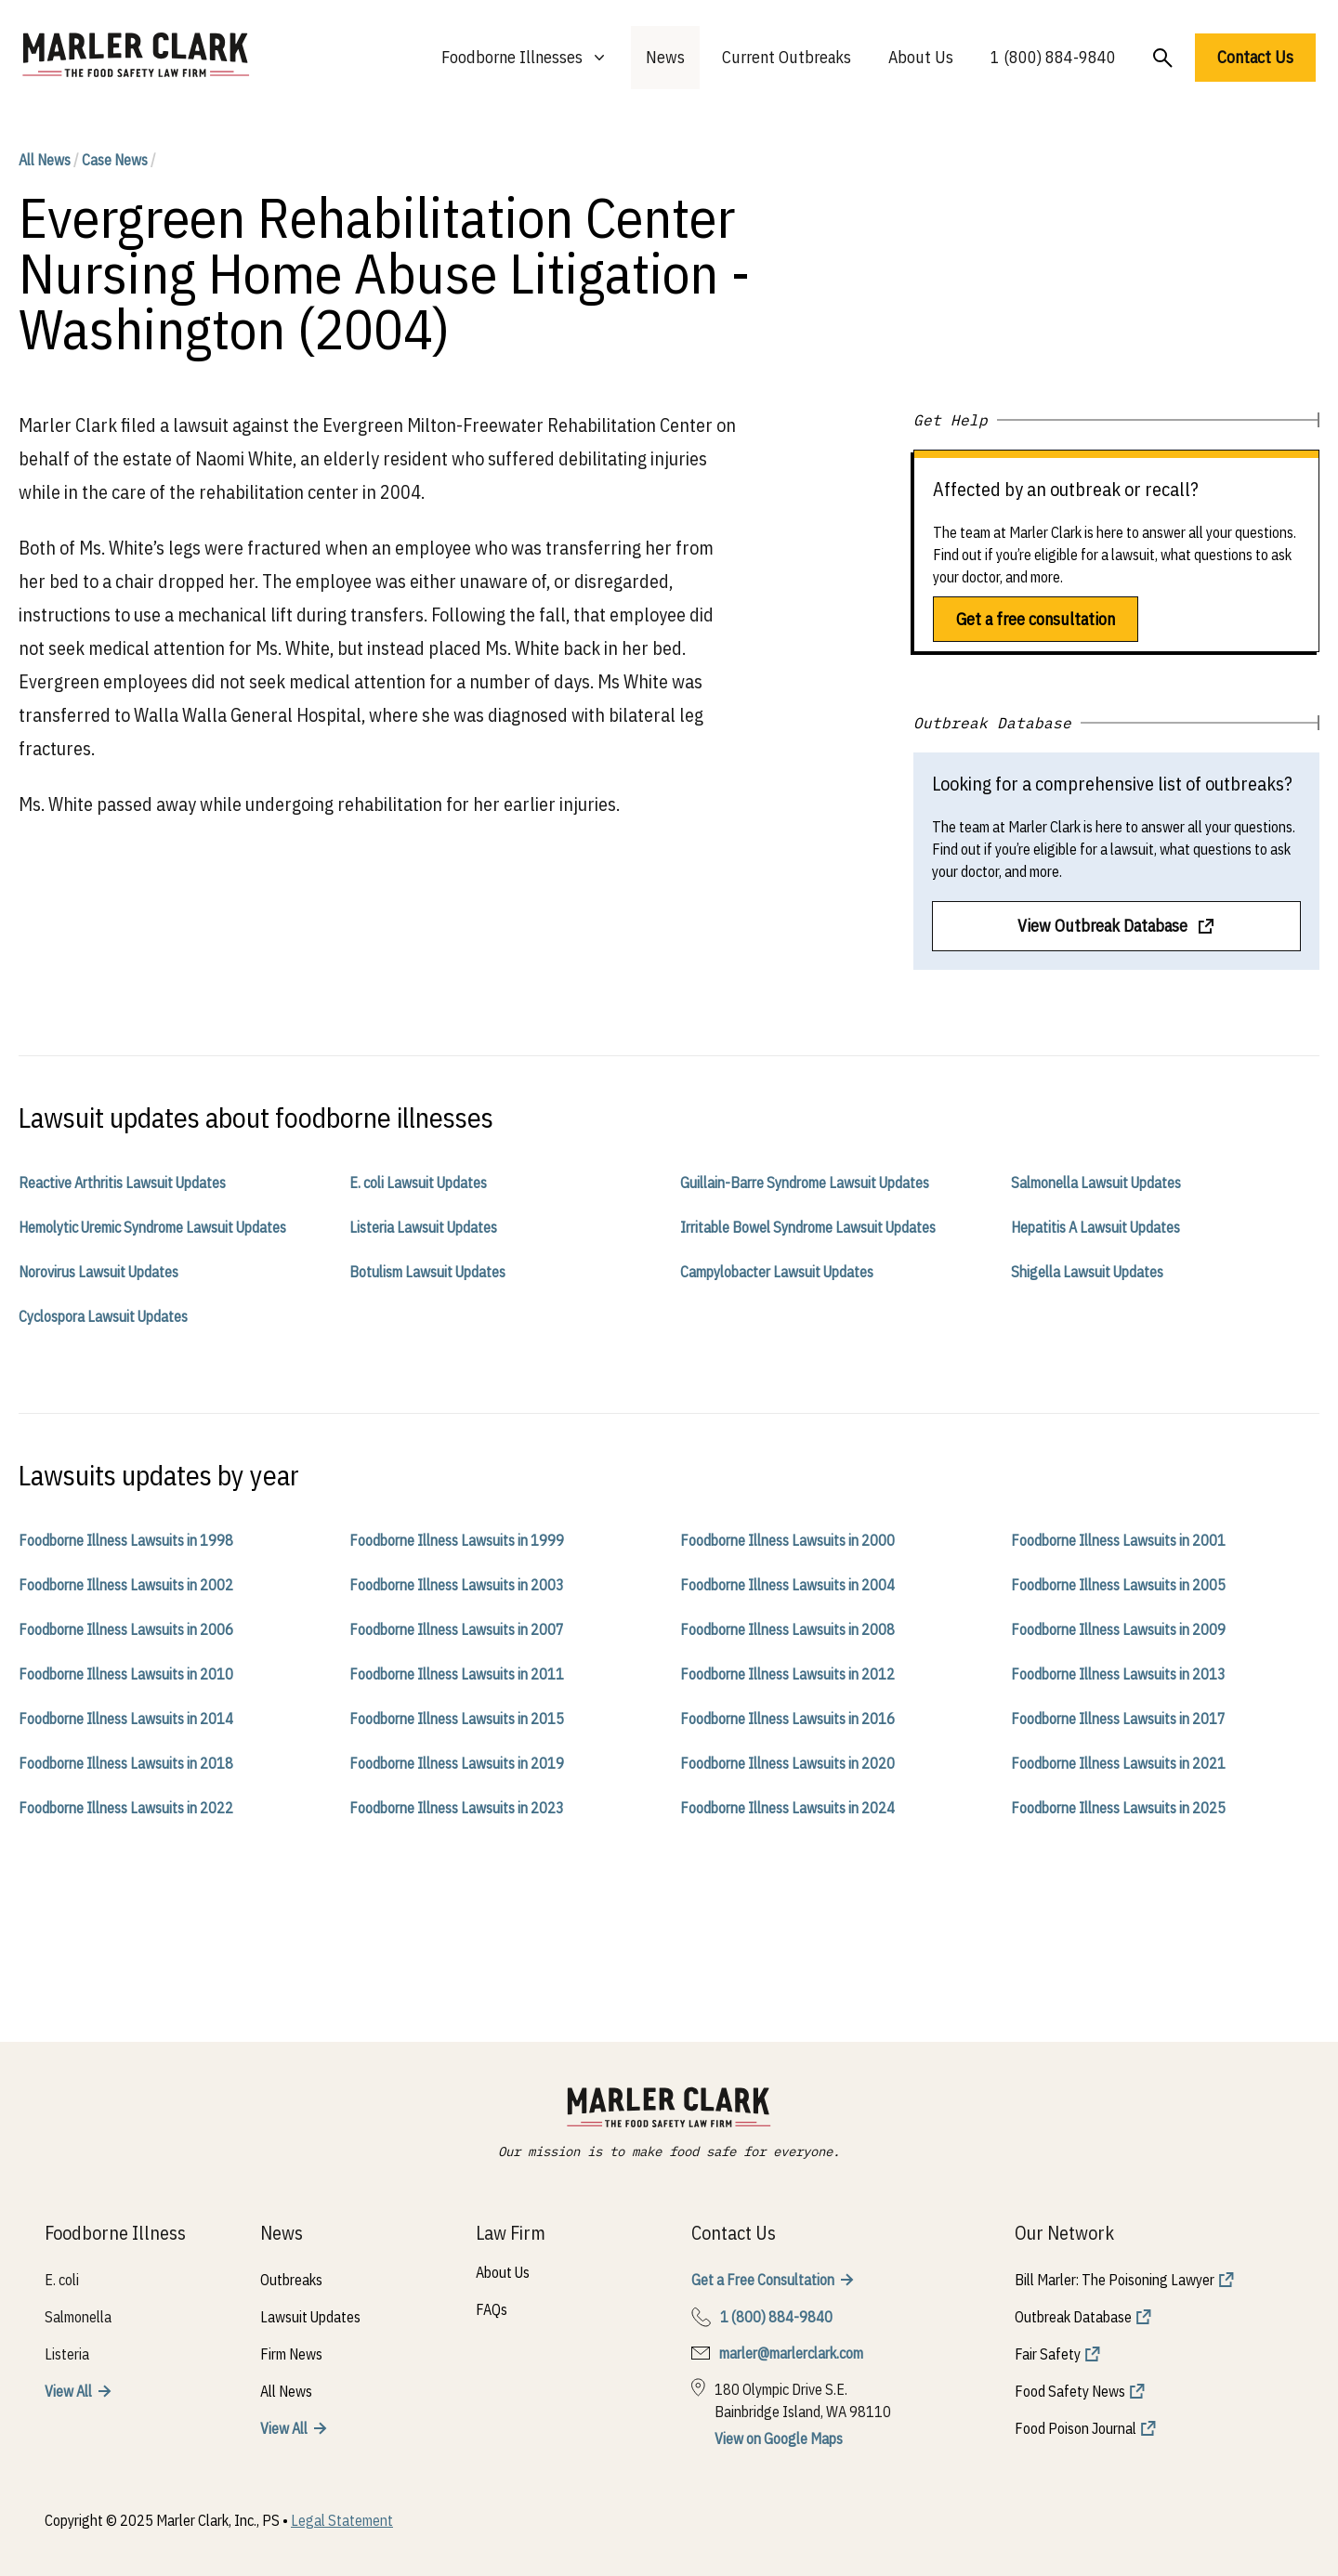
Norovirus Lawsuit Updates (98, 1271)
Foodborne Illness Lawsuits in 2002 (126, 1585)
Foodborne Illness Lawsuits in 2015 (456, 1718)
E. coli (62, 2279)
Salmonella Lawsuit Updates (1096, 1182)
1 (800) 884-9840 (1053, 57)
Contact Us (1255, 57)
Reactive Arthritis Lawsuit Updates (122, 1182)
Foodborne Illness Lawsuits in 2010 (126, 1674)
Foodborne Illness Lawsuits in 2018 (126, 1763)
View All (68, 2391)
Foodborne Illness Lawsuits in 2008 (787, 1629)
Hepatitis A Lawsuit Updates (1095, 1227)
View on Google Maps (779, 2438)
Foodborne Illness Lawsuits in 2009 (1118, 1629)
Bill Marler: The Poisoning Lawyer (1114, 2279)
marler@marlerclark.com (791, 2353)
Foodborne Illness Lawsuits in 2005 (1118, 1585)
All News (45, 159)
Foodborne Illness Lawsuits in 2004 (787, 1585)
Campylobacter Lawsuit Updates (776, 1271)
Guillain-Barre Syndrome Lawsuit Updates (804, 1182)
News (665, 57)
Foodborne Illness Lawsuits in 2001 (1118, 1540)
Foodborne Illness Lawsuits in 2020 (787, 1763)
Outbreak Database (1073, 2317)
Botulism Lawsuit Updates (427, 1271)
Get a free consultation (1035, 619)
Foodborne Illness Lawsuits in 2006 (126, 1629)
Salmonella (78, 2317)
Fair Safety (1048, 2354)
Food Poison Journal (1075, 2428)
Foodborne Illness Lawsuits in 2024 (787, 1807)
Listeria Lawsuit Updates (423, 1227)
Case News (115, 159)
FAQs (491, 2309)
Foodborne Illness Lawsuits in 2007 (456, 1629)
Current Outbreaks (786, 57)
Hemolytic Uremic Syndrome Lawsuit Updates (152, 1227)
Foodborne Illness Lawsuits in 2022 (126, 1807)
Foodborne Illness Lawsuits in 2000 (787, 1540)
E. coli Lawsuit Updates (418, 1182)
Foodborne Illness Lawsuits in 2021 (1118, 1763)
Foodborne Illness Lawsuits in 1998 (126, 1540)
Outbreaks (291, 2279)
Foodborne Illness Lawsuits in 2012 (787, 1674)
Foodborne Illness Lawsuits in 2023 (456, 1807)
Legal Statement (342, 2520)
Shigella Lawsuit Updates (1087, 1271)
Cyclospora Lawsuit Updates (103, 1316)
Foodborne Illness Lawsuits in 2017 (1118, 1718)
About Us (920, 57)
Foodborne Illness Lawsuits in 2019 (456, 1763)
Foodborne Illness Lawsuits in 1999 (456, 1540)
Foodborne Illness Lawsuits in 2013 (1118, 1674)
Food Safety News (1070, 2391)
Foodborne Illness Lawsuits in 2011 (456, 1674)
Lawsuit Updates (310, 2317)
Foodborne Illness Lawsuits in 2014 (126, 1718)
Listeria (67, 2354)
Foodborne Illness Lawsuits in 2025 (1118, 1807)
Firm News (291, 2354)
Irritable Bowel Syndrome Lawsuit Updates (808, 1227)
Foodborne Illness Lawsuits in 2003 (456, 1585)
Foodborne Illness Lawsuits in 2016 (787, 1718)
